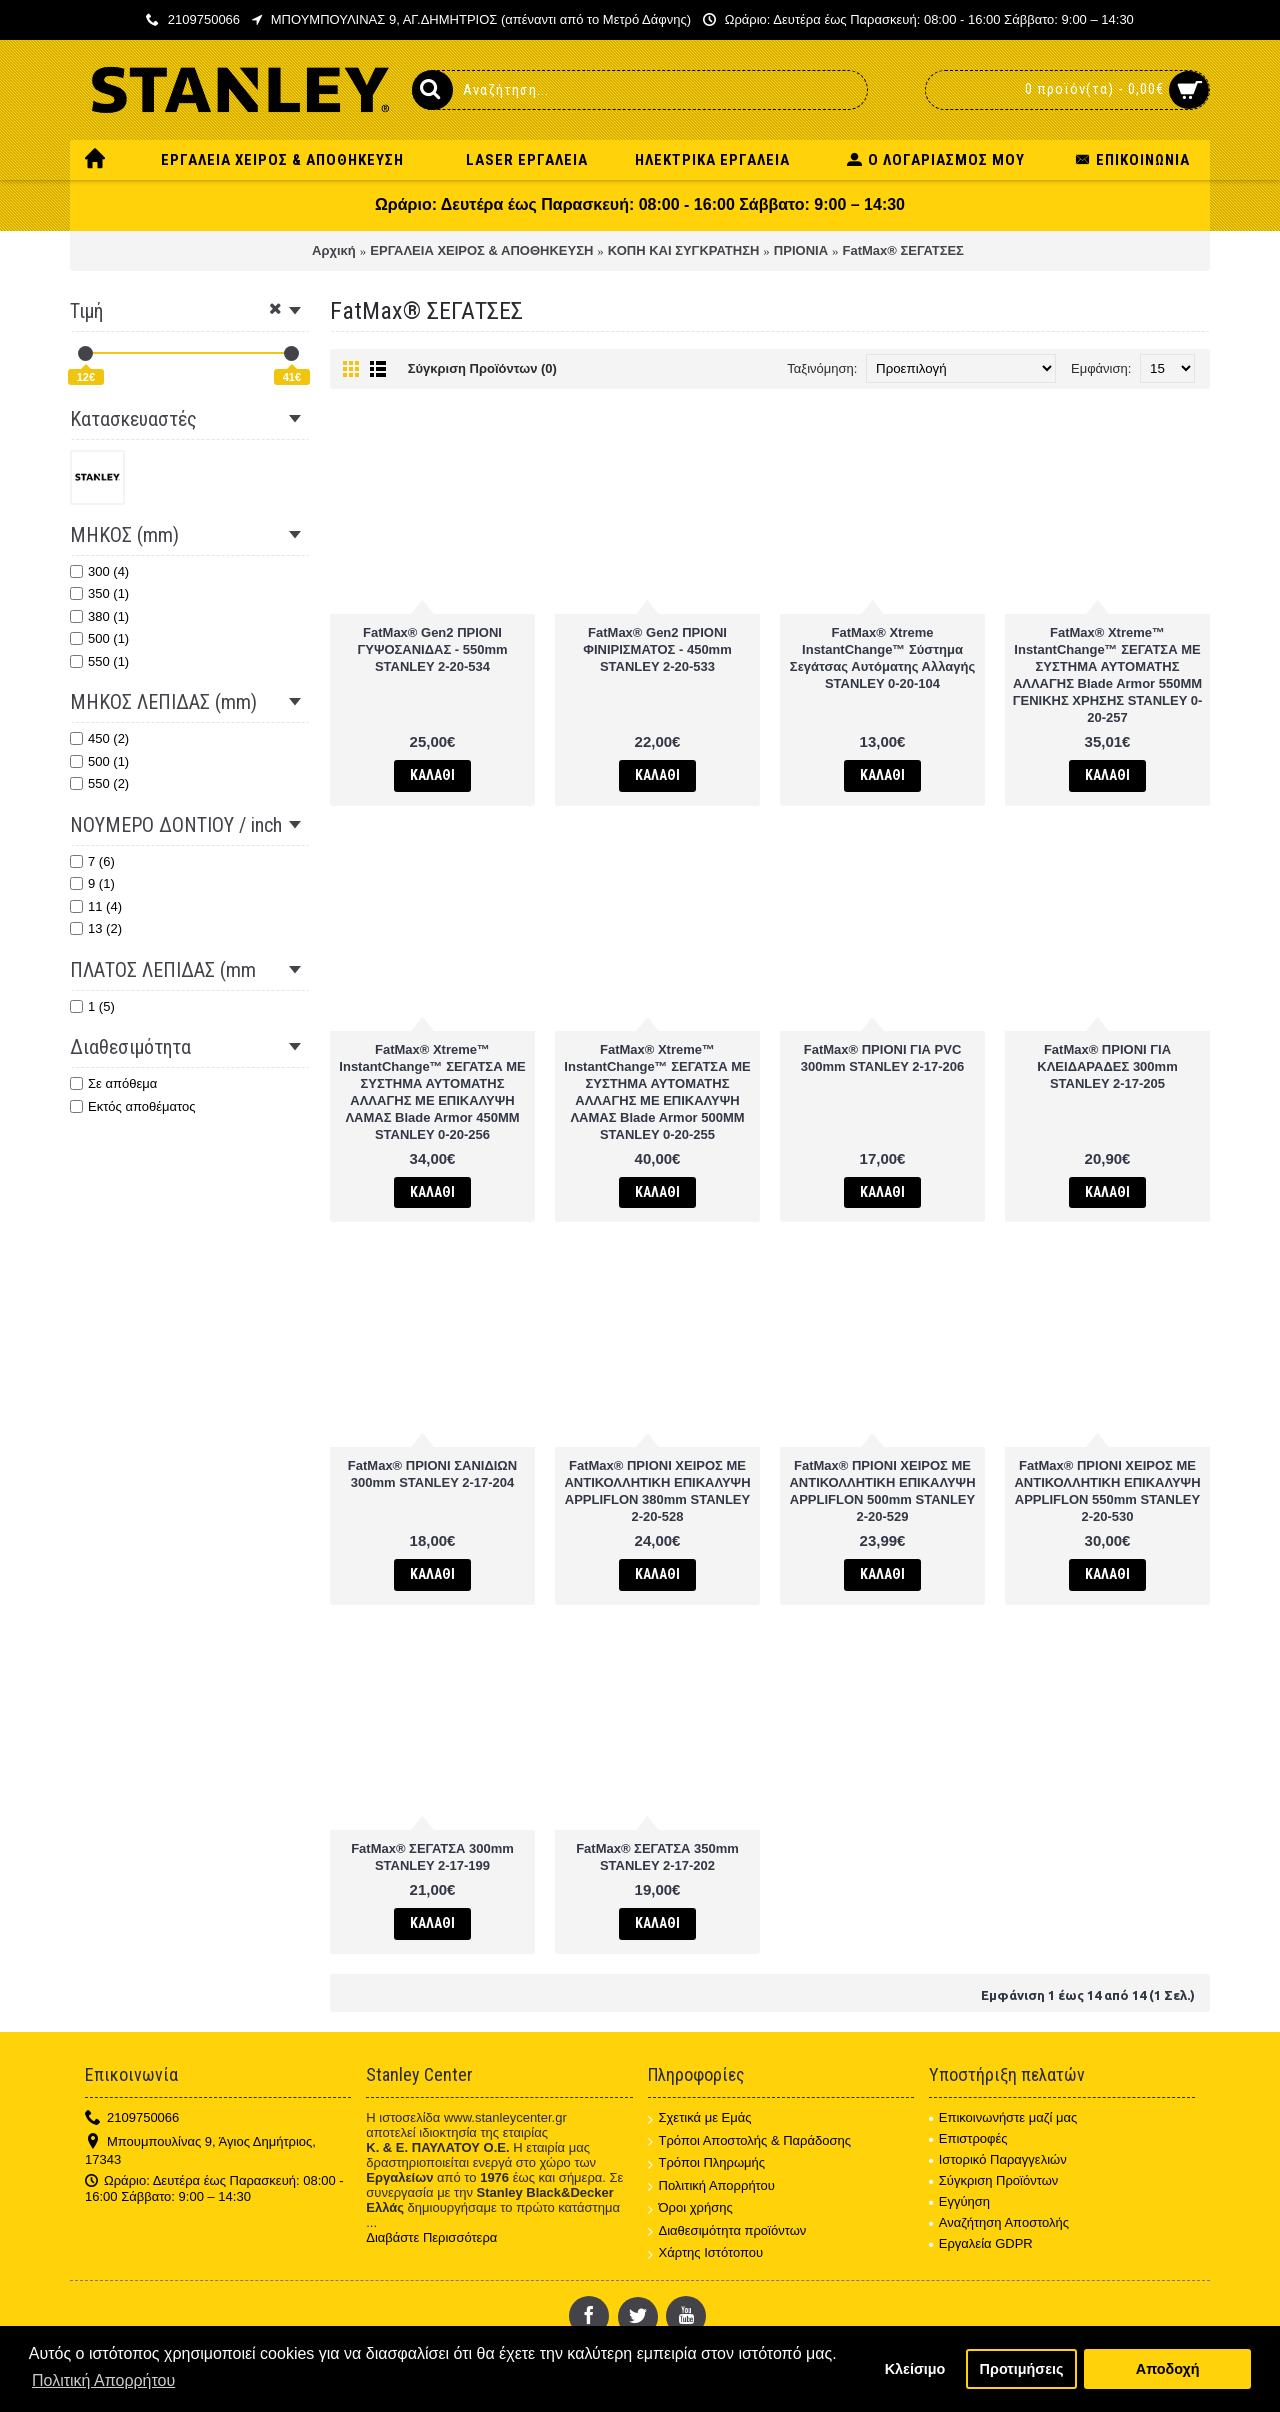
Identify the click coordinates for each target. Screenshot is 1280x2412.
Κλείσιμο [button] (915, 2369)
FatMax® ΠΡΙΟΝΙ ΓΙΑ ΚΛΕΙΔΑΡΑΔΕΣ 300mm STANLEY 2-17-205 (1107, 1066)
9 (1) (92, 883)
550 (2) (99, 783)
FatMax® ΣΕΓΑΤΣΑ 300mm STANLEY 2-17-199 (432, 1857)
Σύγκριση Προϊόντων (994, 2180)
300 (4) (99, 571)
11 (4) (96, 906)
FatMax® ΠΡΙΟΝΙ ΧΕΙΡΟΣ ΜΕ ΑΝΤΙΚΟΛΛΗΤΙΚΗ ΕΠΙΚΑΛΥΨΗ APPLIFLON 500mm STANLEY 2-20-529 (882, 1491)
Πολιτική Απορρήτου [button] (103, 2380)
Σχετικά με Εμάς (700, 2118)
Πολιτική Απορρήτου (711, 2186)
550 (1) (99, 661)
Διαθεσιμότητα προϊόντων (727, 2231)
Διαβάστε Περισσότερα (431, 2237)
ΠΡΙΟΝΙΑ (801, 250)
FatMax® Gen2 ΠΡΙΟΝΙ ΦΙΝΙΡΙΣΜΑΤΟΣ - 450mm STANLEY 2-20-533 (657, 649)
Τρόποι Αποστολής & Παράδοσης (750, 2141)
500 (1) (99, 638)
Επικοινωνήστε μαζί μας (1003, 2117)
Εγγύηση (959, 2201)
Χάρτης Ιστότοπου (706, 2253)
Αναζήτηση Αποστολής (999, 2222)
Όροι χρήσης (690, 2208)
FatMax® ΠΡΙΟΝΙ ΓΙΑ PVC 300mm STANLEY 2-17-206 (883, 1058)
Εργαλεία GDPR (981, 2243)
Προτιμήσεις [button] (1022, 2369)
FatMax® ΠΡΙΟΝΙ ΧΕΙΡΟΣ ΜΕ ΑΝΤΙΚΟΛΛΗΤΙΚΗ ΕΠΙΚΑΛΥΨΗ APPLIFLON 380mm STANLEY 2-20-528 (657, 1491)
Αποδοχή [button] (1168, 2369)
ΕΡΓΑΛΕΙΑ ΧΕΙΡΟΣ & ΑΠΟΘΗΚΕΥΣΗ (481, 250)
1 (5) (92, 1006)
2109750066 (132, 2118)
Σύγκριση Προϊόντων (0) (482, 368)
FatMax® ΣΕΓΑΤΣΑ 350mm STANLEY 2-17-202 (657, 1857)
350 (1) (99, 593)
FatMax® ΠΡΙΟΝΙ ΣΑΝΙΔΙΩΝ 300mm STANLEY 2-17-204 (432, 1474)
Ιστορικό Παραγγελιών (998, 2159)
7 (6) (92, 861)
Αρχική (334, 250)
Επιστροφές (968, 2138)
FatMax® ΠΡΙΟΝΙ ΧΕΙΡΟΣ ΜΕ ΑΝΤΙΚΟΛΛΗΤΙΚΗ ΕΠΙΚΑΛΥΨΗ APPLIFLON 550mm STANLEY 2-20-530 (1107, 1491)
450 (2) (99, 738)
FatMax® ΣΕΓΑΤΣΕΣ (903, 250)
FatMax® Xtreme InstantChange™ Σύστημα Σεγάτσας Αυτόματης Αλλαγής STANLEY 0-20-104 (882, 658)
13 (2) (96, 928)
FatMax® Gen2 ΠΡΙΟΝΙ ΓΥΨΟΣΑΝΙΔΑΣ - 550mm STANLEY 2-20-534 (432, 649)
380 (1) (99, 616)
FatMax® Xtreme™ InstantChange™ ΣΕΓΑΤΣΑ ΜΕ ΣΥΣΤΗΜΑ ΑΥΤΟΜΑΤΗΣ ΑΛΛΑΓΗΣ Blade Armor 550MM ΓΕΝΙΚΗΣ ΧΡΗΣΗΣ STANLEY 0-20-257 (1108, 675)
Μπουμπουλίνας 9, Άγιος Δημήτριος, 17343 (200, 2150)
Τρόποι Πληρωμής (707, 2163)
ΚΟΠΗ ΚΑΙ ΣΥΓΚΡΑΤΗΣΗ (684, 250)
